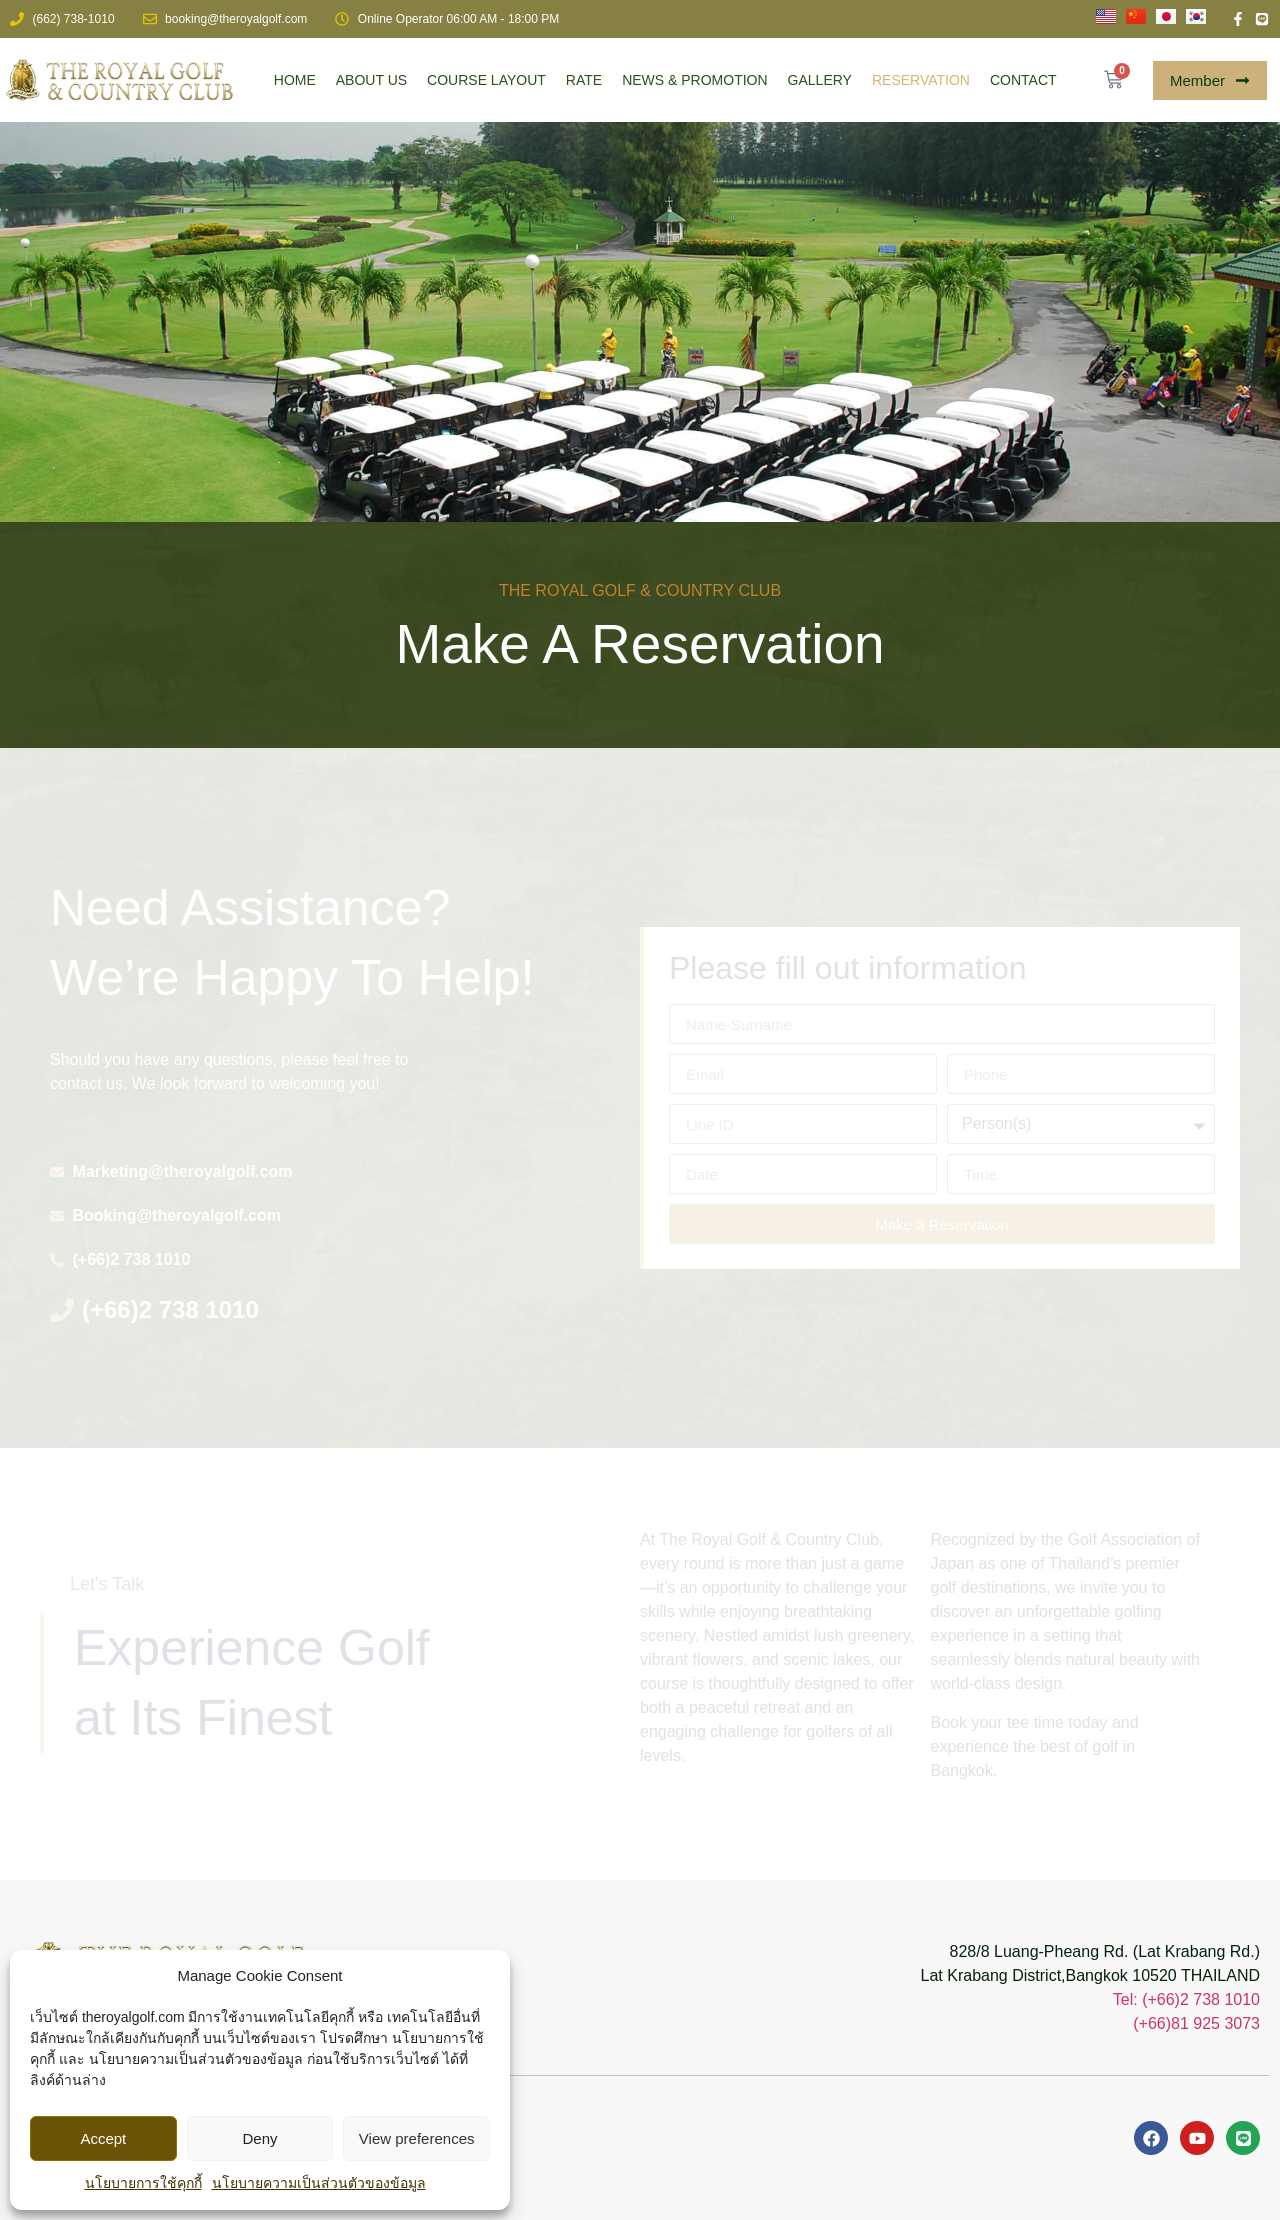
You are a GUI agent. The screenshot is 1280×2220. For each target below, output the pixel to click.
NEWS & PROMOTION (694, 80)
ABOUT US (371, 80)
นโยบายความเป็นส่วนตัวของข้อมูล (319, 2183)
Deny (259, 2138)
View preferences (417, 2138)
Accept (103, 2138)
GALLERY (820, 80)
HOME (295, 80)
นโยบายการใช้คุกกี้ (143, 2183)
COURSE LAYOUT (486, 80)
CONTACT (1023, 80)
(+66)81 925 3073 (1196, 2023)
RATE (584, 80)
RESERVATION (921, 80)
